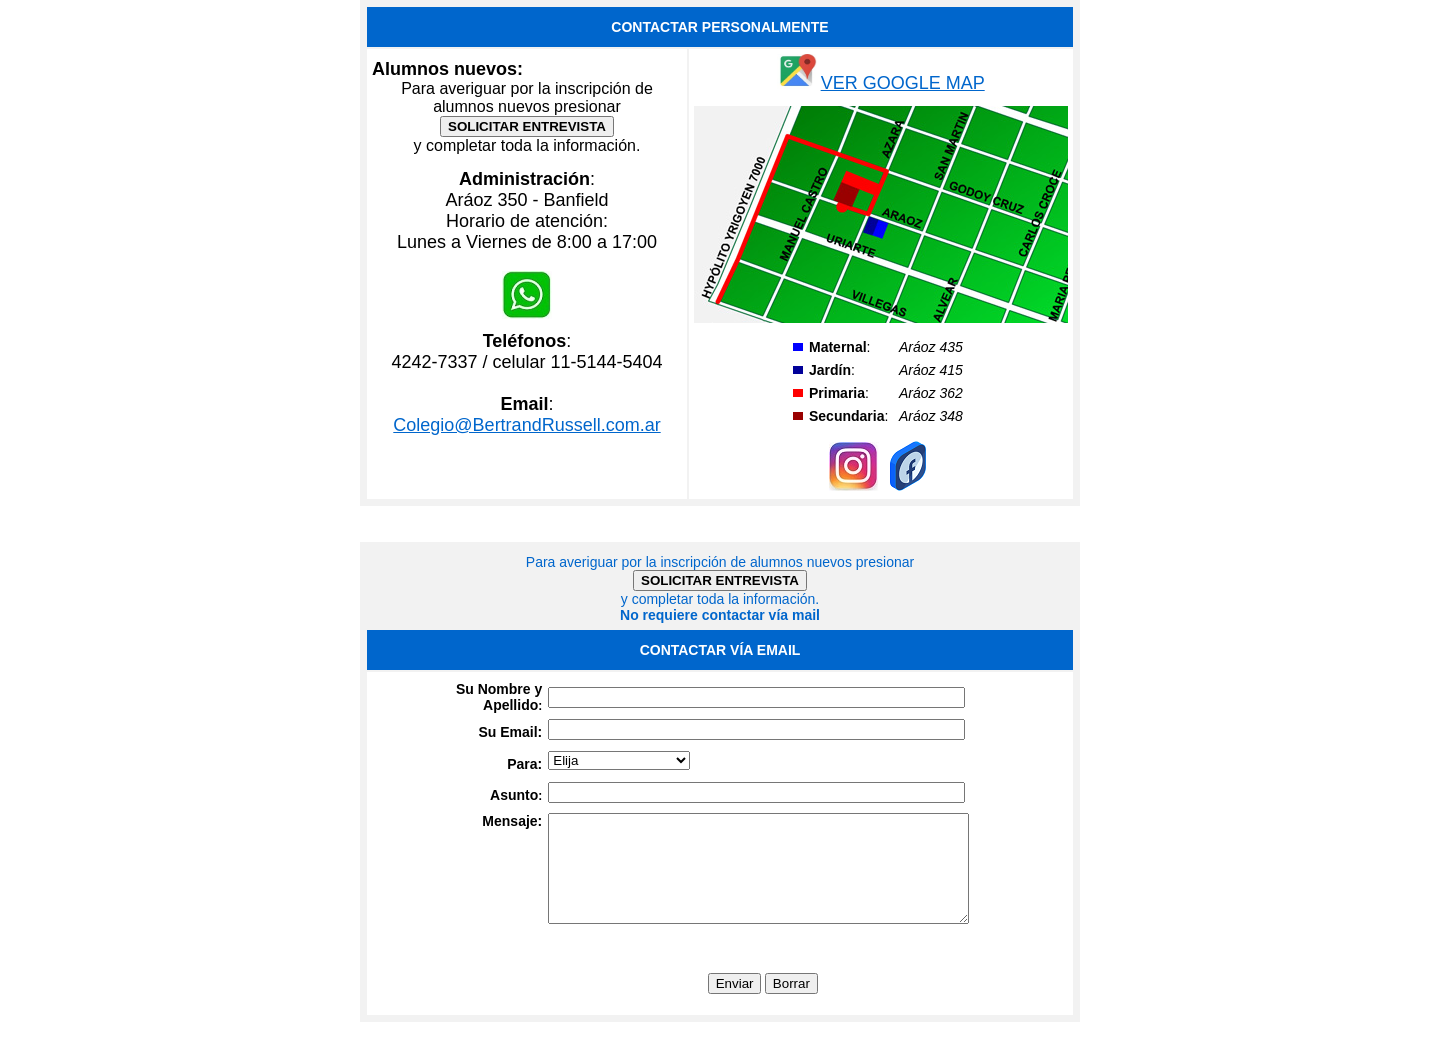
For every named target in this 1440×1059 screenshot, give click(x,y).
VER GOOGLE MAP (903, 83)
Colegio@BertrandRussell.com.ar (526, 425)
